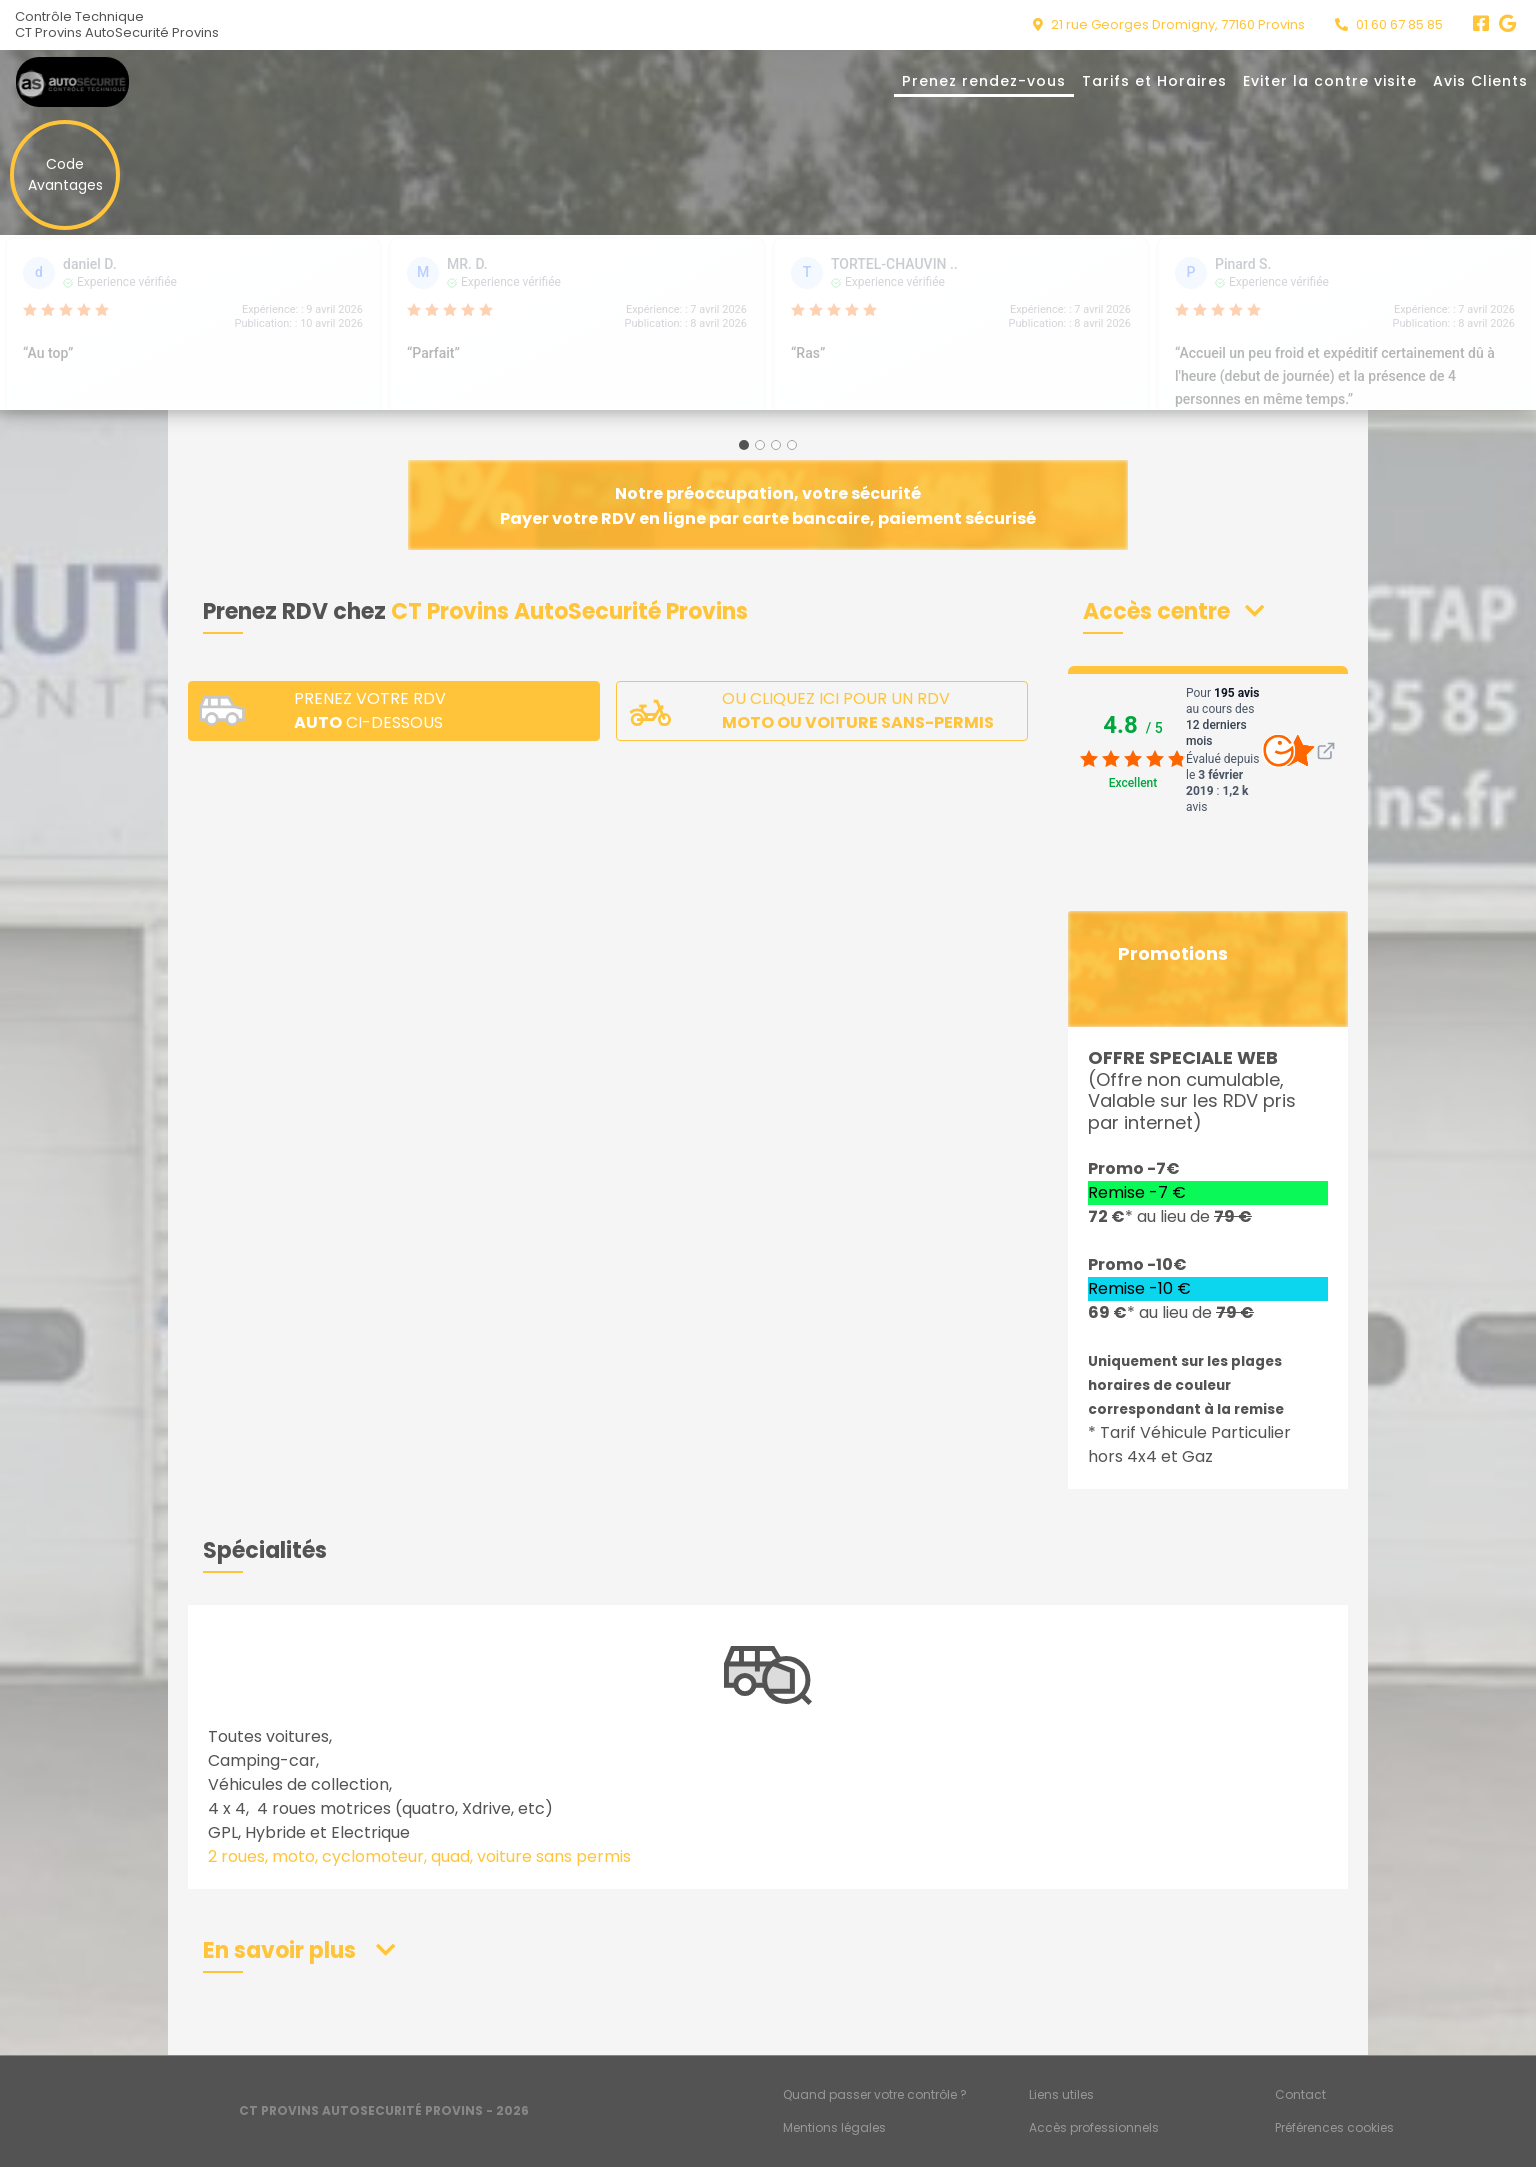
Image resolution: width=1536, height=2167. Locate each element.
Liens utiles (1061, 2094)
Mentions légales (834, 2127)
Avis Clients (1480, 81)
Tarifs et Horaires (1154, 81)
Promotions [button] (1173, 954)
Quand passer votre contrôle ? (875, 2094)
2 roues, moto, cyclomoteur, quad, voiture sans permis (419, 1856)
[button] (1173, 611)
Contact (1300, 2094)
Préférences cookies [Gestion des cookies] (1334, 2127)
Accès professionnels (1094, 2127)
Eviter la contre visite (1330, 81)
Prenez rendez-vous (984, 81)
